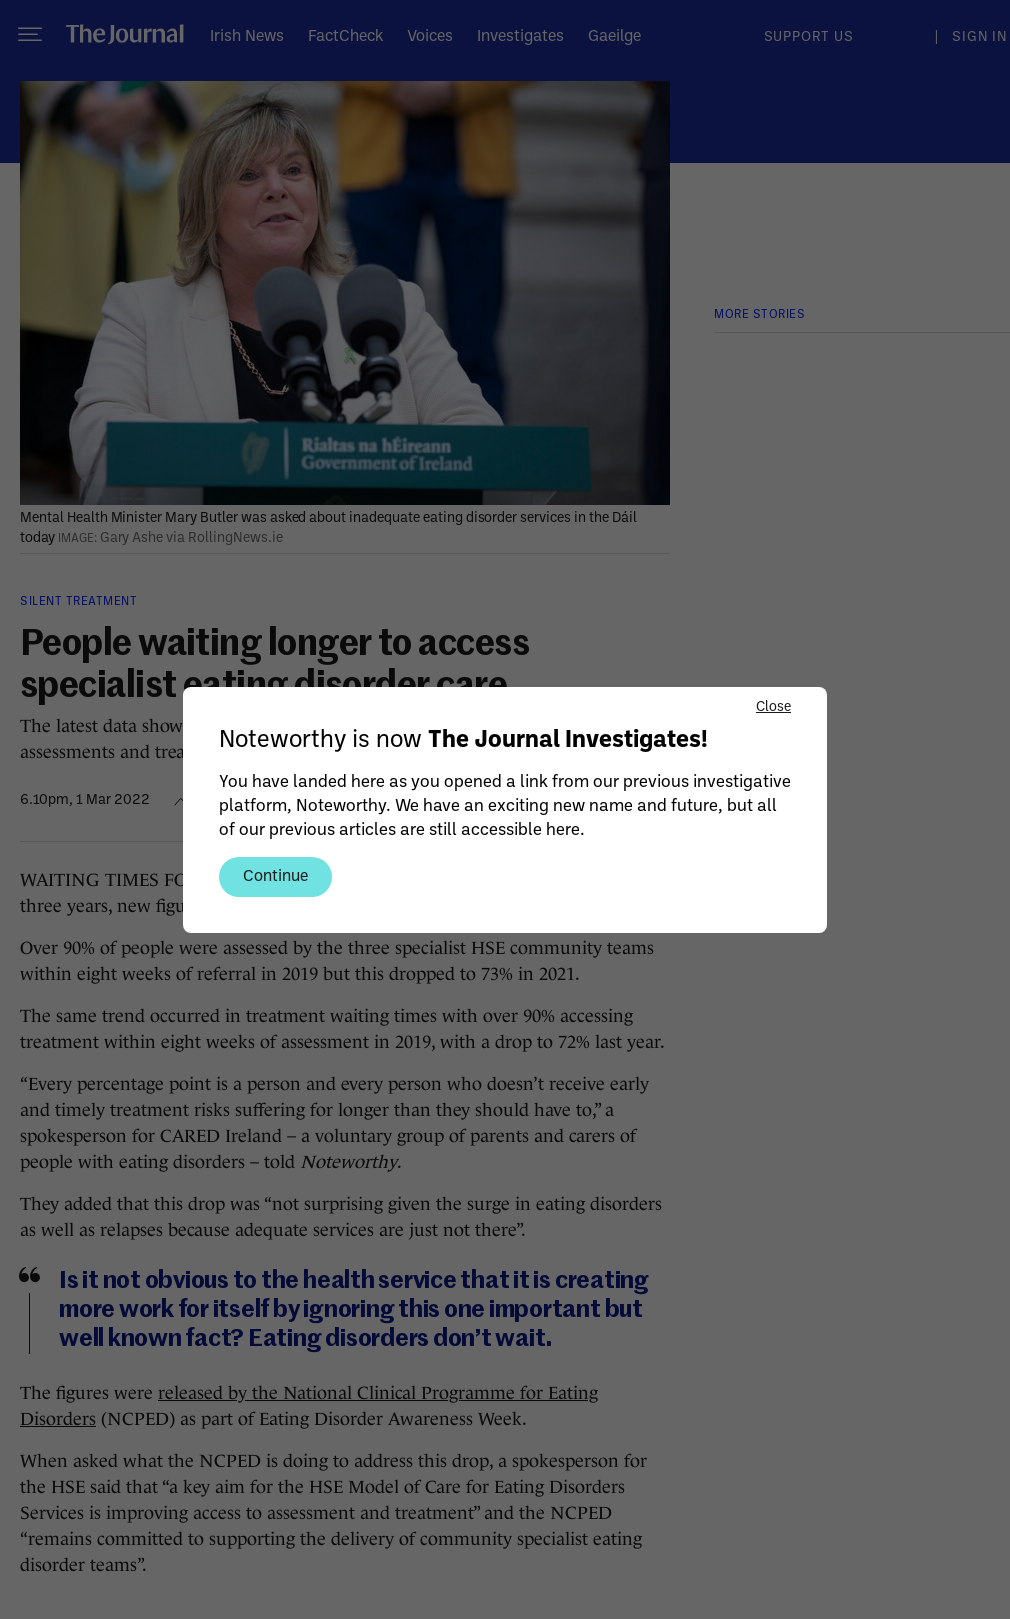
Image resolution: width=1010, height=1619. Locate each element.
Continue (275, 875)
